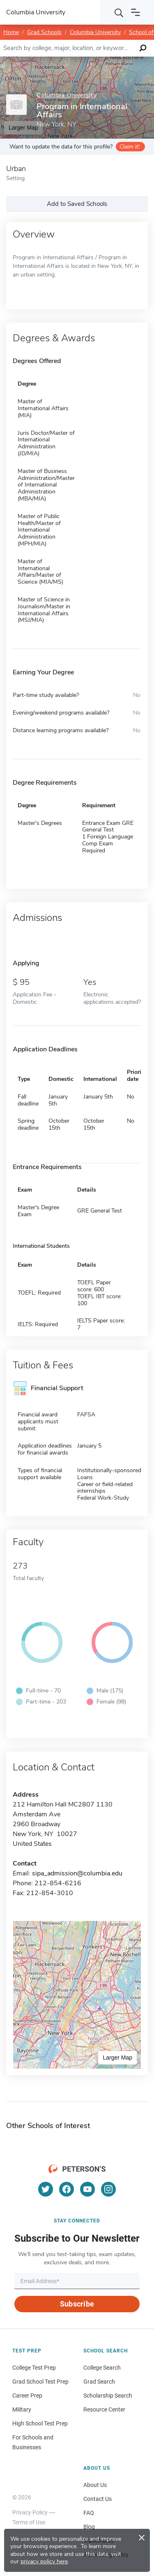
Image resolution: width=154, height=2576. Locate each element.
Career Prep (27, 2395)
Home (11, 32)
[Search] (119, 12)
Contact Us (97, 2499)
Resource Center (104, 2409)
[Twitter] (45, 2189)
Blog (89, 2526)
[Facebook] (66, 2189)
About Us (95, 2485)
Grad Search (99, 2381)
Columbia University (95, 32)
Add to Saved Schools (77, 204)
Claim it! (130, 147)
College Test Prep (34, 2367)
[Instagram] (108, 2189)
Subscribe (77, 2304)
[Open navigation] (135, 12)
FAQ (88, 2513)
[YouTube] (87, 2189)
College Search (102, 2367)
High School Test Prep (40, 2423)
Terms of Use (28, 2522)
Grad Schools (44, 32)
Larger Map (117, 2057)
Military (21, 2409)
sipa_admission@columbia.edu (77, 1873)
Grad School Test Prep (40, 2381)
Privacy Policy (30, 2512)
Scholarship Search (107, 2395)
